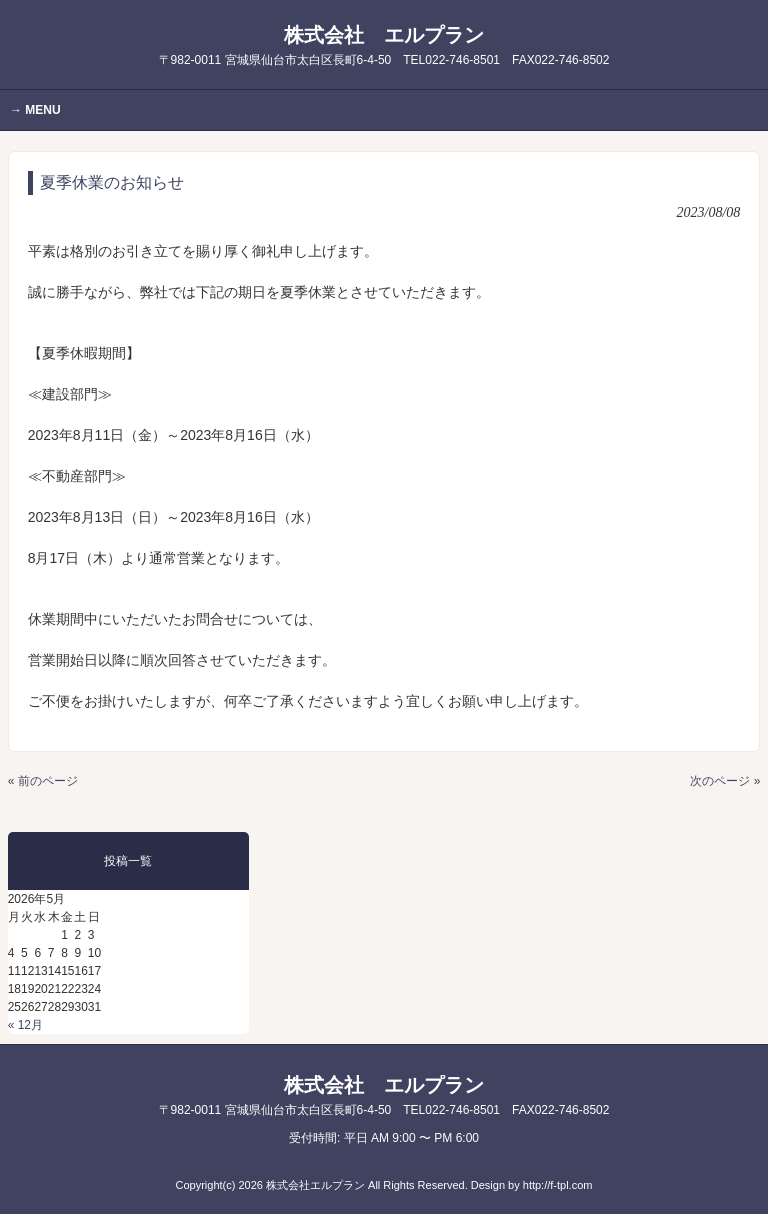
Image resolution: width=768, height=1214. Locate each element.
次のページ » (725, 781)
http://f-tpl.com (558, 1185)
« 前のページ (43, 781)
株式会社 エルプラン (384, 45)
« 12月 (25, 1025)
